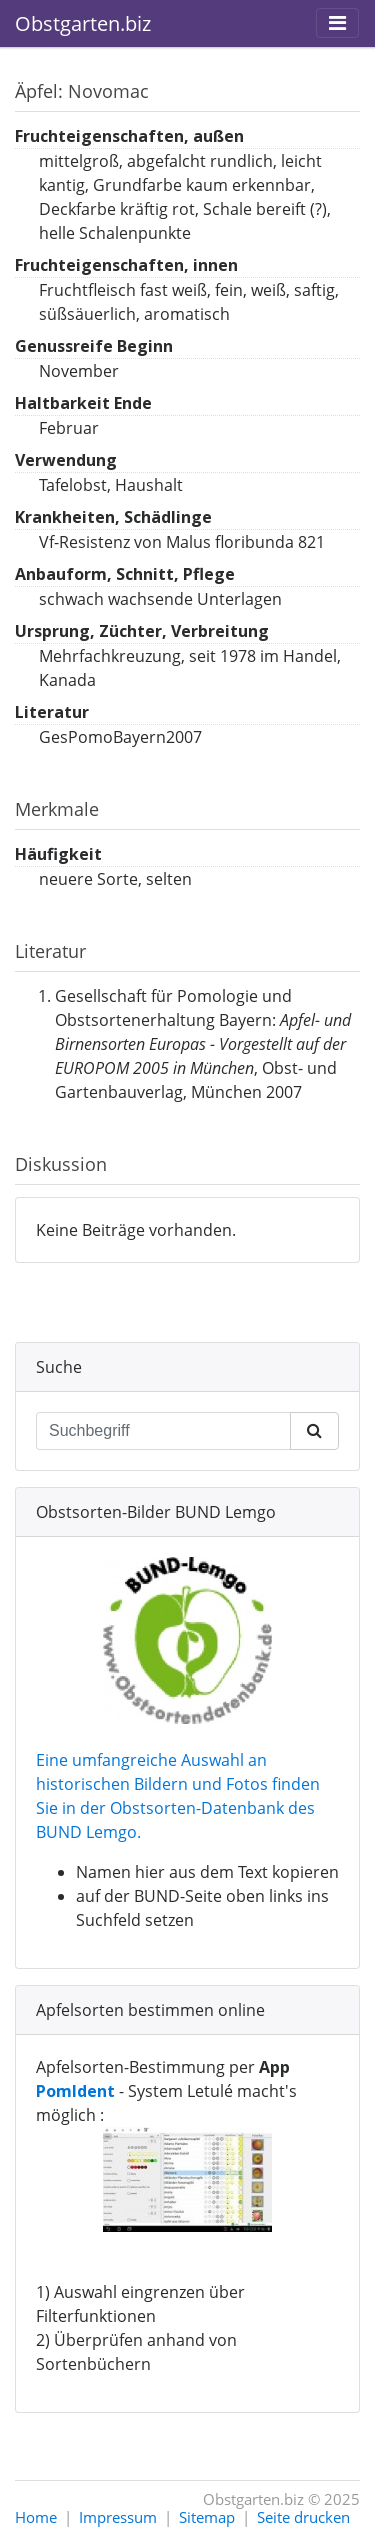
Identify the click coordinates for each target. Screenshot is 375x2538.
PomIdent (75, 2091)
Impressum (118, 2517)
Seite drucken (303, 2517)
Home (36, 2517)
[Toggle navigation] (337, 23)
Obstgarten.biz (83, 23)
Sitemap (207, 2517)
